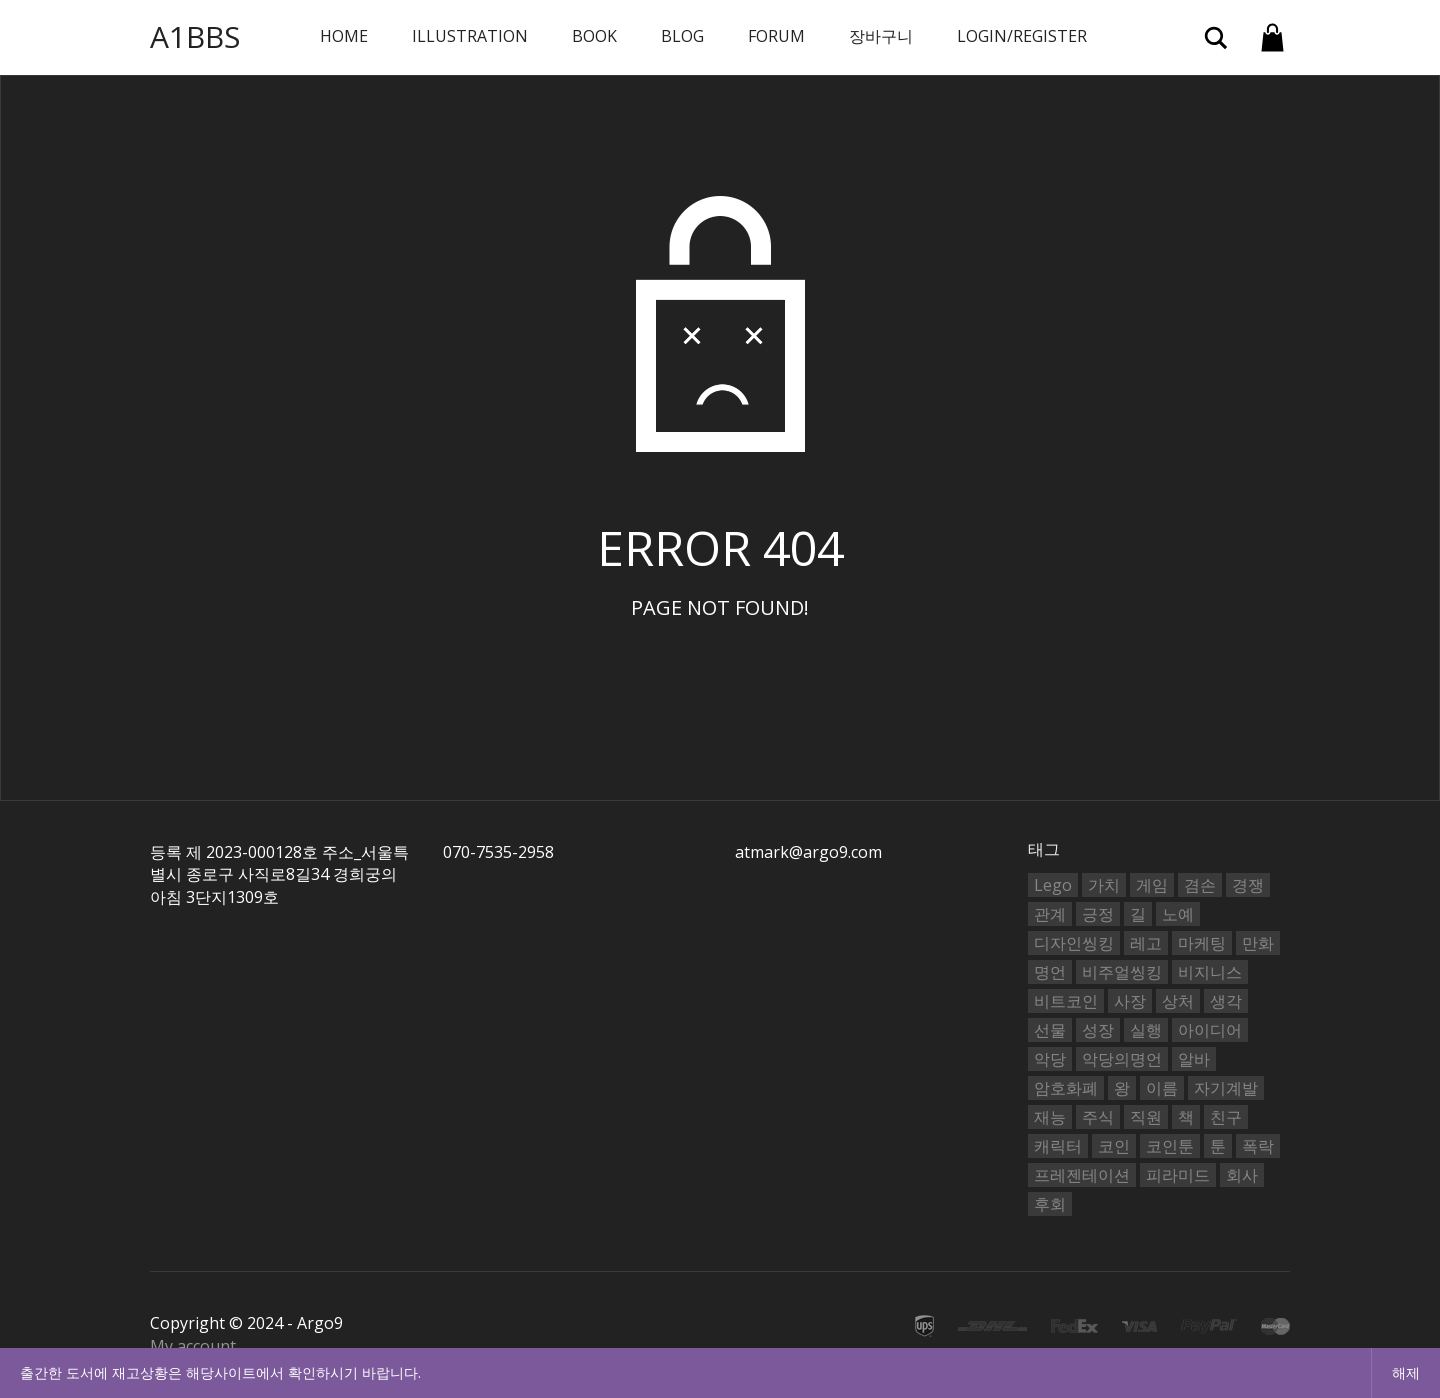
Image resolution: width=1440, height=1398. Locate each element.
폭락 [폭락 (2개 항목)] (1258, 1146)
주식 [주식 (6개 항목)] (1098, 1117)
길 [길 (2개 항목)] (1138, 914)
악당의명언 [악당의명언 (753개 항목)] (1122, 1059)
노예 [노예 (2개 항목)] (1178, 914)
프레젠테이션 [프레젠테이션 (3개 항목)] (1082, 1175)
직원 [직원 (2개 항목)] (1146, 1117)
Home (344, 36)
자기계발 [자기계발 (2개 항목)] (1226, 1088)
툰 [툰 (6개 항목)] (1218, 1146)
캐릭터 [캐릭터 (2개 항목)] (1058, 1146)
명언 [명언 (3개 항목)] (1050, 972)
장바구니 (881, 36)
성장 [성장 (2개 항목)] (1098, 1030)
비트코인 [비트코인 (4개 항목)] (1066, 1001)
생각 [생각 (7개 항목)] (1226, 1001)
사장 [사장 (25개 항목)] (1130, 1001)
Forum (776, 36)
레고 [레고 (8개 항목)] (1146, 943)
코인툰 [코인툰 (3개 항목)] (1170, 1146)
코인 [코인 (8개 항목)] (1114, 1146)
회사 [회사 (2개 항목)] (1242, 1175)
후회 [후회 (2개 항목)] (1050, 1204)
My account (193, 1346)
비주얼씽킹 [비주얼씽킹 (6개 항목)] (1122, 972)
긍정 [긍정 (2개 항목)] (1098, 914)
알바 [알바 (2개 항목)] (1194, 1059)
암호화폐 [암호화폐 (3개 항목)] (1066, 1088)
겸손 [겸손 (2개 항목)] (1200, 885)
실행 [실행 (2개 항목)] (1146, 1030)
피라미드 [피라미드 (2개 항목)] (1178, 1175)
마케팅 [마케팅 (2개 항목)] (1202, 943)
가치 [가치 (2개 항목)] (1104, 885)
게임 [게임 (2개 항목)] (1152, 885)
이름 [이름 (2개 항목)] (1162, 1088)
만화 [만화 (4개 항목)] (1258, 943)
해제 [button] (1406, 1372)
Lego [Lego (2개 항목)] (1053, 885)
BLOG (682, 36)
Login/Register (1022, 36)
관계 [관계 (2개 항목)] (1050, 914)
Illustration (470, 36)
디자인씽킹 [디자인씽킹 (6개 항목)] (1074, 943)
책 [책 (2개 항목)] (1186, 1117)
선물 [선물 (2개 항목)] (1050, 1030)
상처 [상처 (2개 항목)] (1178, 1001)
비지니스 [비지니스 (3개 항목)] (1210, 972)
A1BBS (195, 36)
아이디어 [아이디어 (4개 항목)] (1210, 1030)
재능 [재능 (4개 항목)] (1050, 1117)
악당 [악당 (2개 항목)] (1050, 1059)
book (594, 36)
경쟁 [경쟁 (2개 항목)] (1248, 885)
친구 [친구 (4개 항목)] (1226, 1117)
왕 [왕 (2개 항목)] (1122, 1088)
